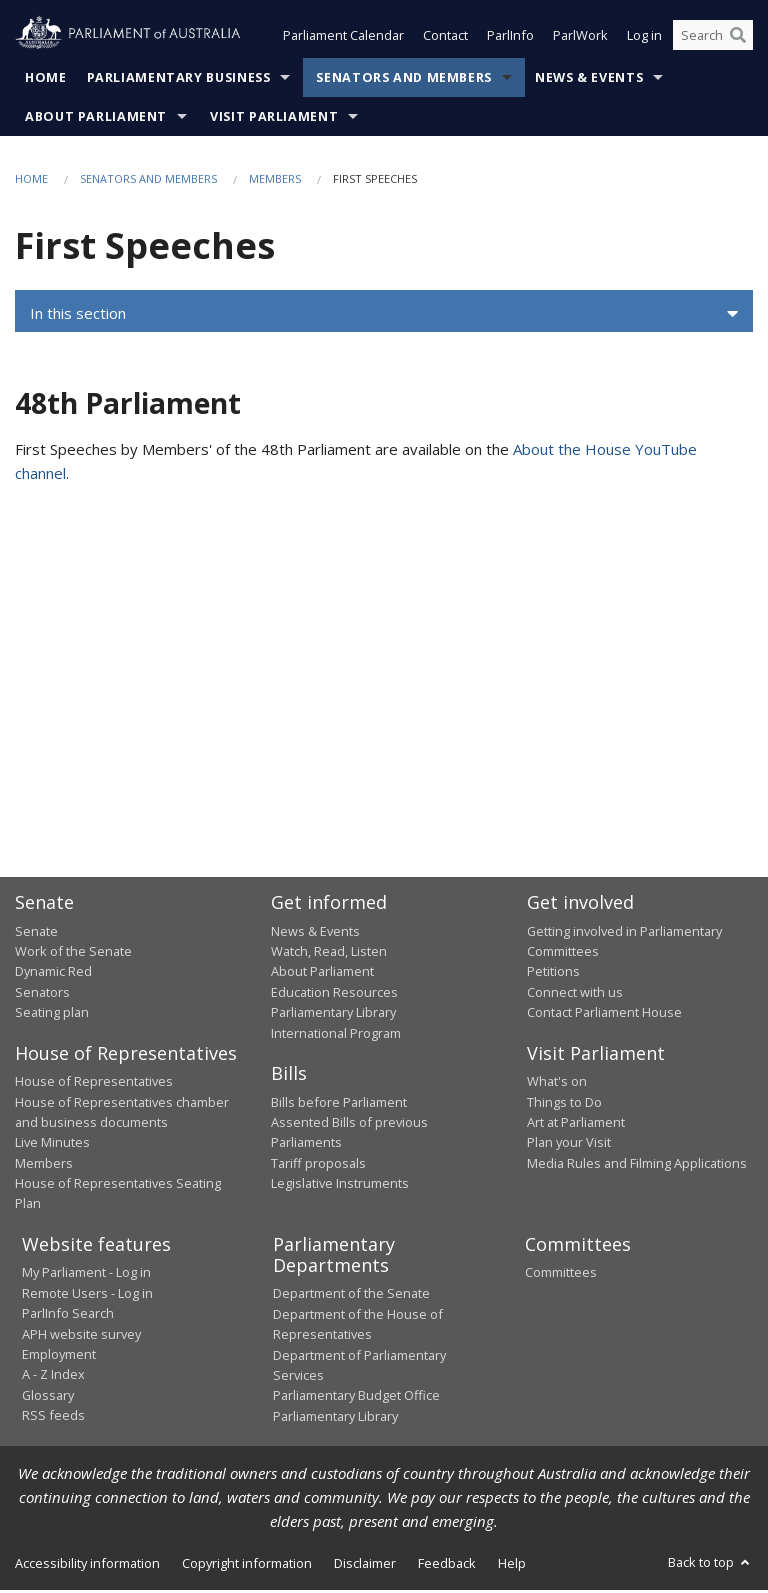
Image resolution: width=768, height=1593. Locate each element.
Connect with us (575, 994)
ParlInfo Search (68, 1315)
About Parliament (96, 118)
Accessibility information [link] (87, 1565)
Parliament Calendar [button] (343, 38)
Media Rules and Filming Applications (637, 1165)
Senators (42, 994)
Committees (561, 1274)
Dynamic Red (53, 973)
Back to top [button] (710, 1564)
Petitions (553, 973)
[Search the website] (713, 38)
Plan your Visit (569, 1144)
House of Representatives (94, 1083)
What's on (557, 1083)
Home (46, 79)
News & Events (589, 79)
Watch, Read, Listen (329, 953)
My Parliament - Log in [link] (86, 1274)
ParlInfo (510, 38)
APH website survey (81, 1336)
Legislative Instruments (340, 1185)
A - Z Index (53, 1376)
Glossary (48, 1397)
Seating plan (52, 1014)
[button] (384, 316)
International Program (336, 1035)
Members (275, 180)
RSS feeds (53, 1417)
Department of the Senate (351, 1295)
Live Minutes (52, 1144)
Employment (59, 1356)
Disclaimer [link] (365, 1565)
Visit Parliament (274, 118)
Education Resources (334, 994)
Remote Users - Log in (87, 1295)
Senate (36, 933)
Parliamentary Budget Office (356, 1397)
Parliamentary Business (179, 79)
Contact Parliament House (604, 1014)
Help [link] (512, 1565)
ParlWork (580, 38)
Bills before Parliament (339, 1104)
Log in (644, 38)
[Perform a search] (738, 38)
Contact (445, 38)
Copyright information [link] (247, 1565)
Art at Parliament (576, 1124)
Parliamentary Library (333, 1014)
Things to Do (564, 1104)
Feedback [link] (447, 1565)
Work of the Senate (73, 953)
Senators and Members (404, 79)
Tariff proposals (318, 1165)
